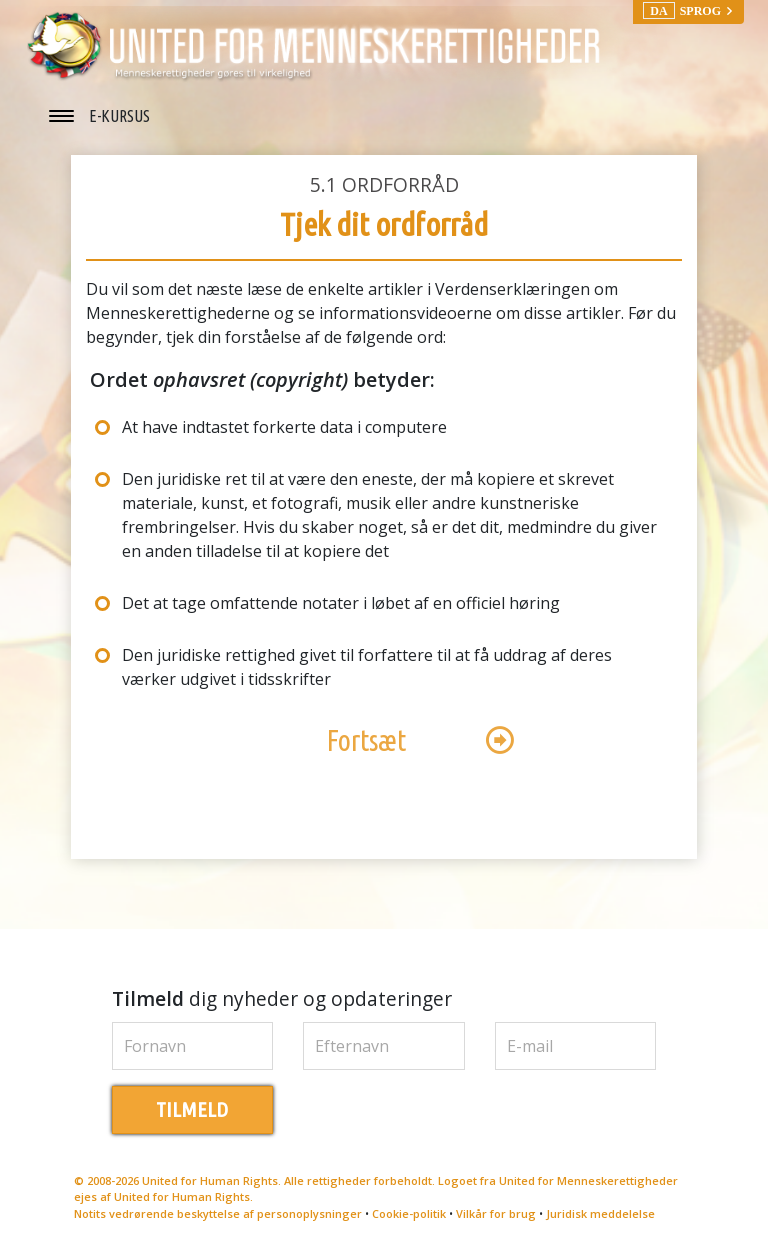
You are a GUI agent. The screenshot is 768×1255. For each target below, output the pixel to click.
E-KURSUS (119, 116)
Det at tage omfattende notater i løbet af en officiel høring (341, 603)
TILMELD (192, 1109)
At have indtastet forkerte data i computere (284, 427)
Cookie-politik (409, 1213)
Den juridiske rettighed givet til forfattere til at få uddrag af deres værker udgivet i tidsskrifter (367, 667)
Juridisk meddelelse (600, 1213)
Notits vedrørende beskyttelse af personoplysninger (218, 1213)
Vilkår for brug (496, 1213)
